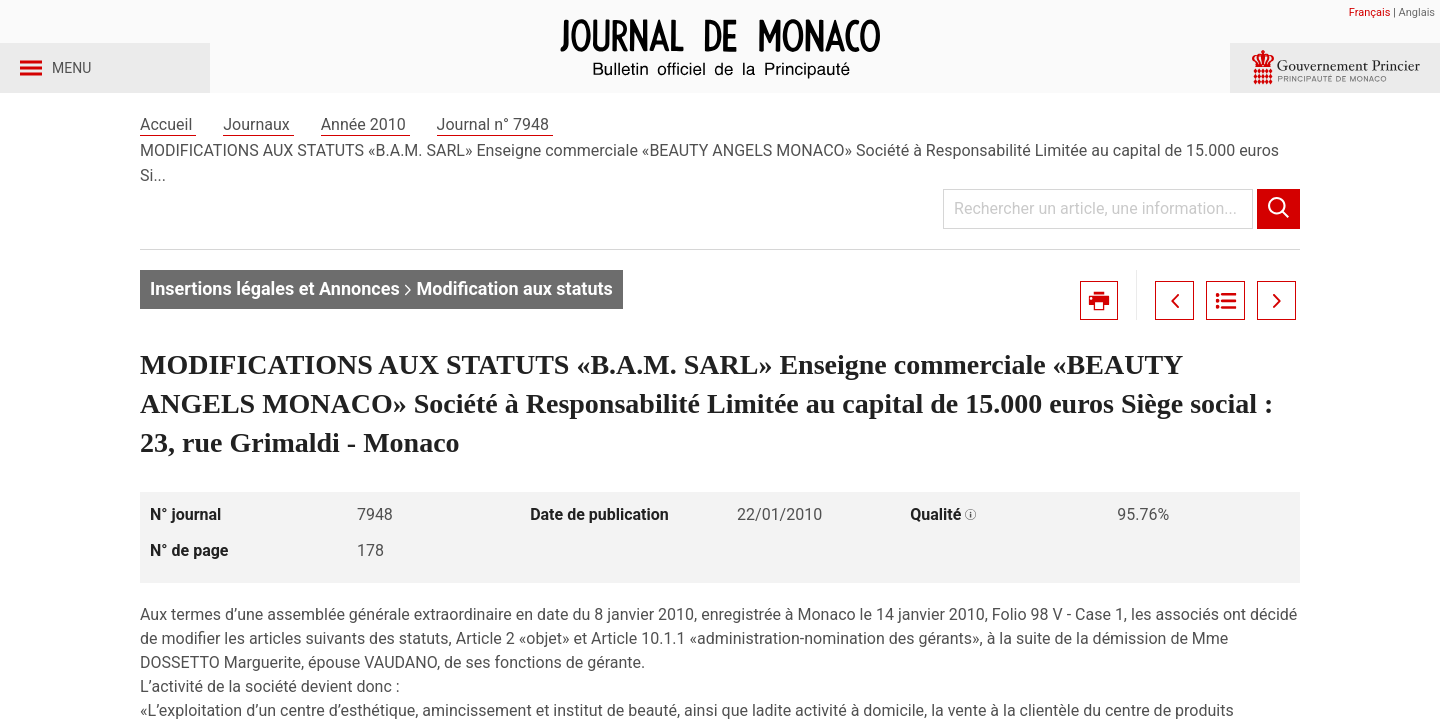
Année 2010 (365, 158)
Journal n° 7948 (495, 158)
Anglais (1417, 12)
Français (1370, 12)
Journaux (258, 158)
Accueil (168, 158)
